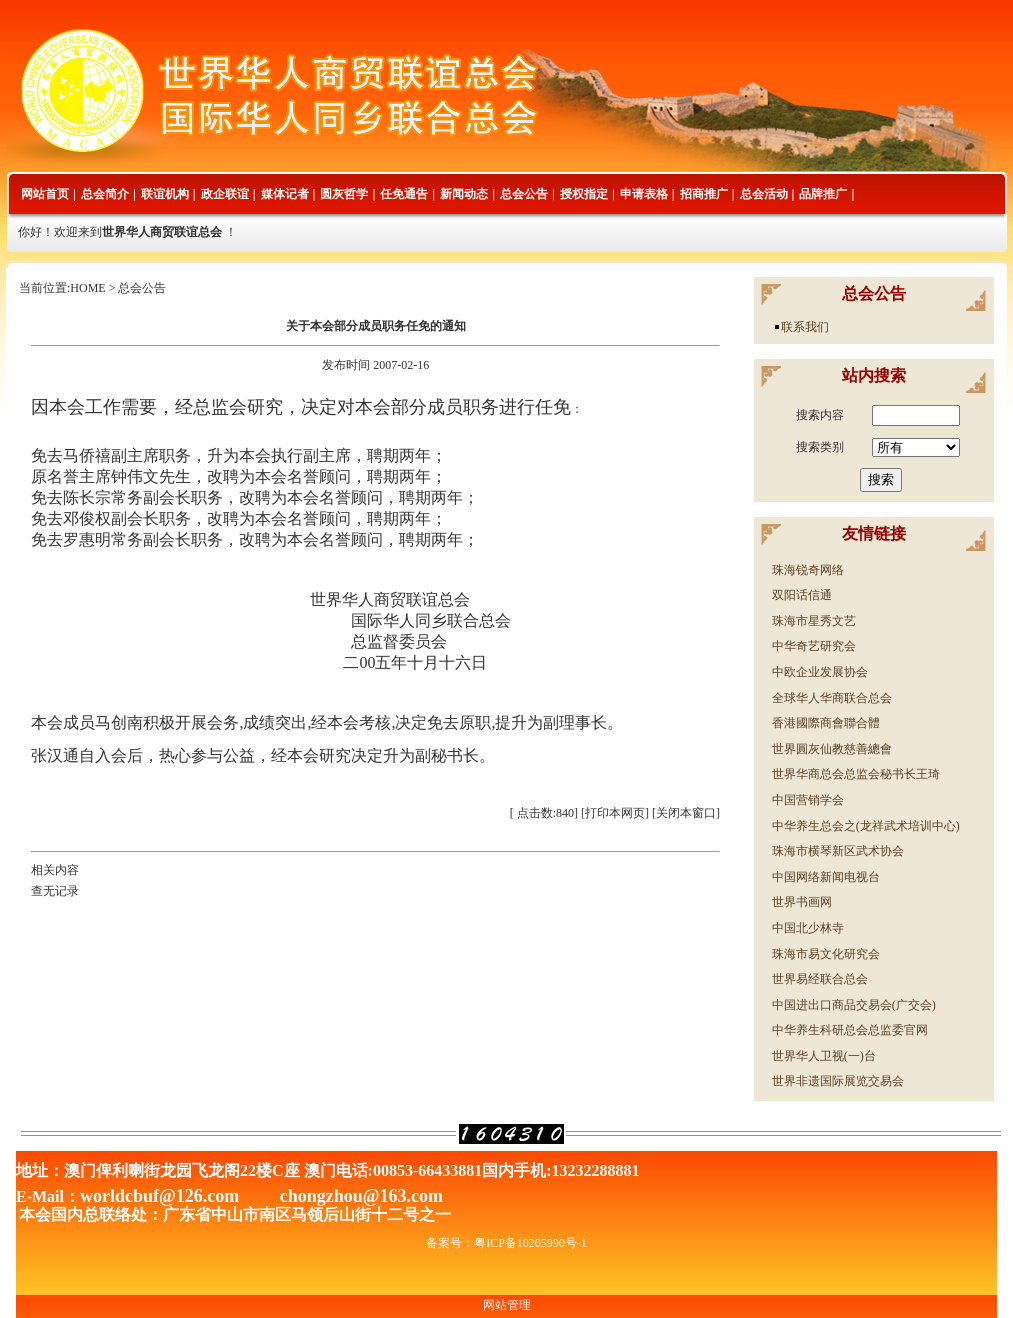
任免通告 (404, 194)
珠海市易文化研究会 (826, 954)
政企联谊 (225, 194)
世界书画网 (802, 902)
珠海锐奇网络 (808, 570)
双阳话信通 (802, 595)
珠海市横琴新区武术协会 (838, 851)
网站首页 (45, 194)
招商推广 (704, 194)
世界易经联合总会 (820, 979)
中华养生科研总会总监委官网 (850, 1030)
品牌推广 (823, 194)
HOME (87, 288)
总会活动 (764, 194)
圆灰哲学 (344, 194)
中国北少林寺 (808, 928)
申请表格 (644, 194)
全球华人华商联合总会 (832, 698)
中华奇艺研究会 (814, 646)
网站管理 (507, 1305)
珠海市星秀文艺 (814, 621)
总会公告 (524, 194)
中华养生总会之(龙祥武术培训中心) (866, 826)
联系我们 (805, 327)
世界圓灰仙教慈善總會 (832, 749)
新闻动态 (464, 194)
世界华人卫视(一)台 (824, 1056)
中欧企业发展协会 (820, 672)
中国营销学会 (808, 800)
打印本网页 (615, 813)
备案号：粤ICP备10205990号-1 (506, 1243)
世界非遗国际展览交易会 (838, 1081)
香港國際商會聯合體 (826, 723)
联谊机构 (165, 194)
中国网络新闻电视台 (826, 877)
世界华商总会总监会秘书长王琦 (856, 774)
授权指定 (584, 194)
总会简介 (105, 194)
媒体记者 (285, 194)
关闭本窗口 (686, 813)
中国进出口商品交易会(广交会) (854, 1005)
